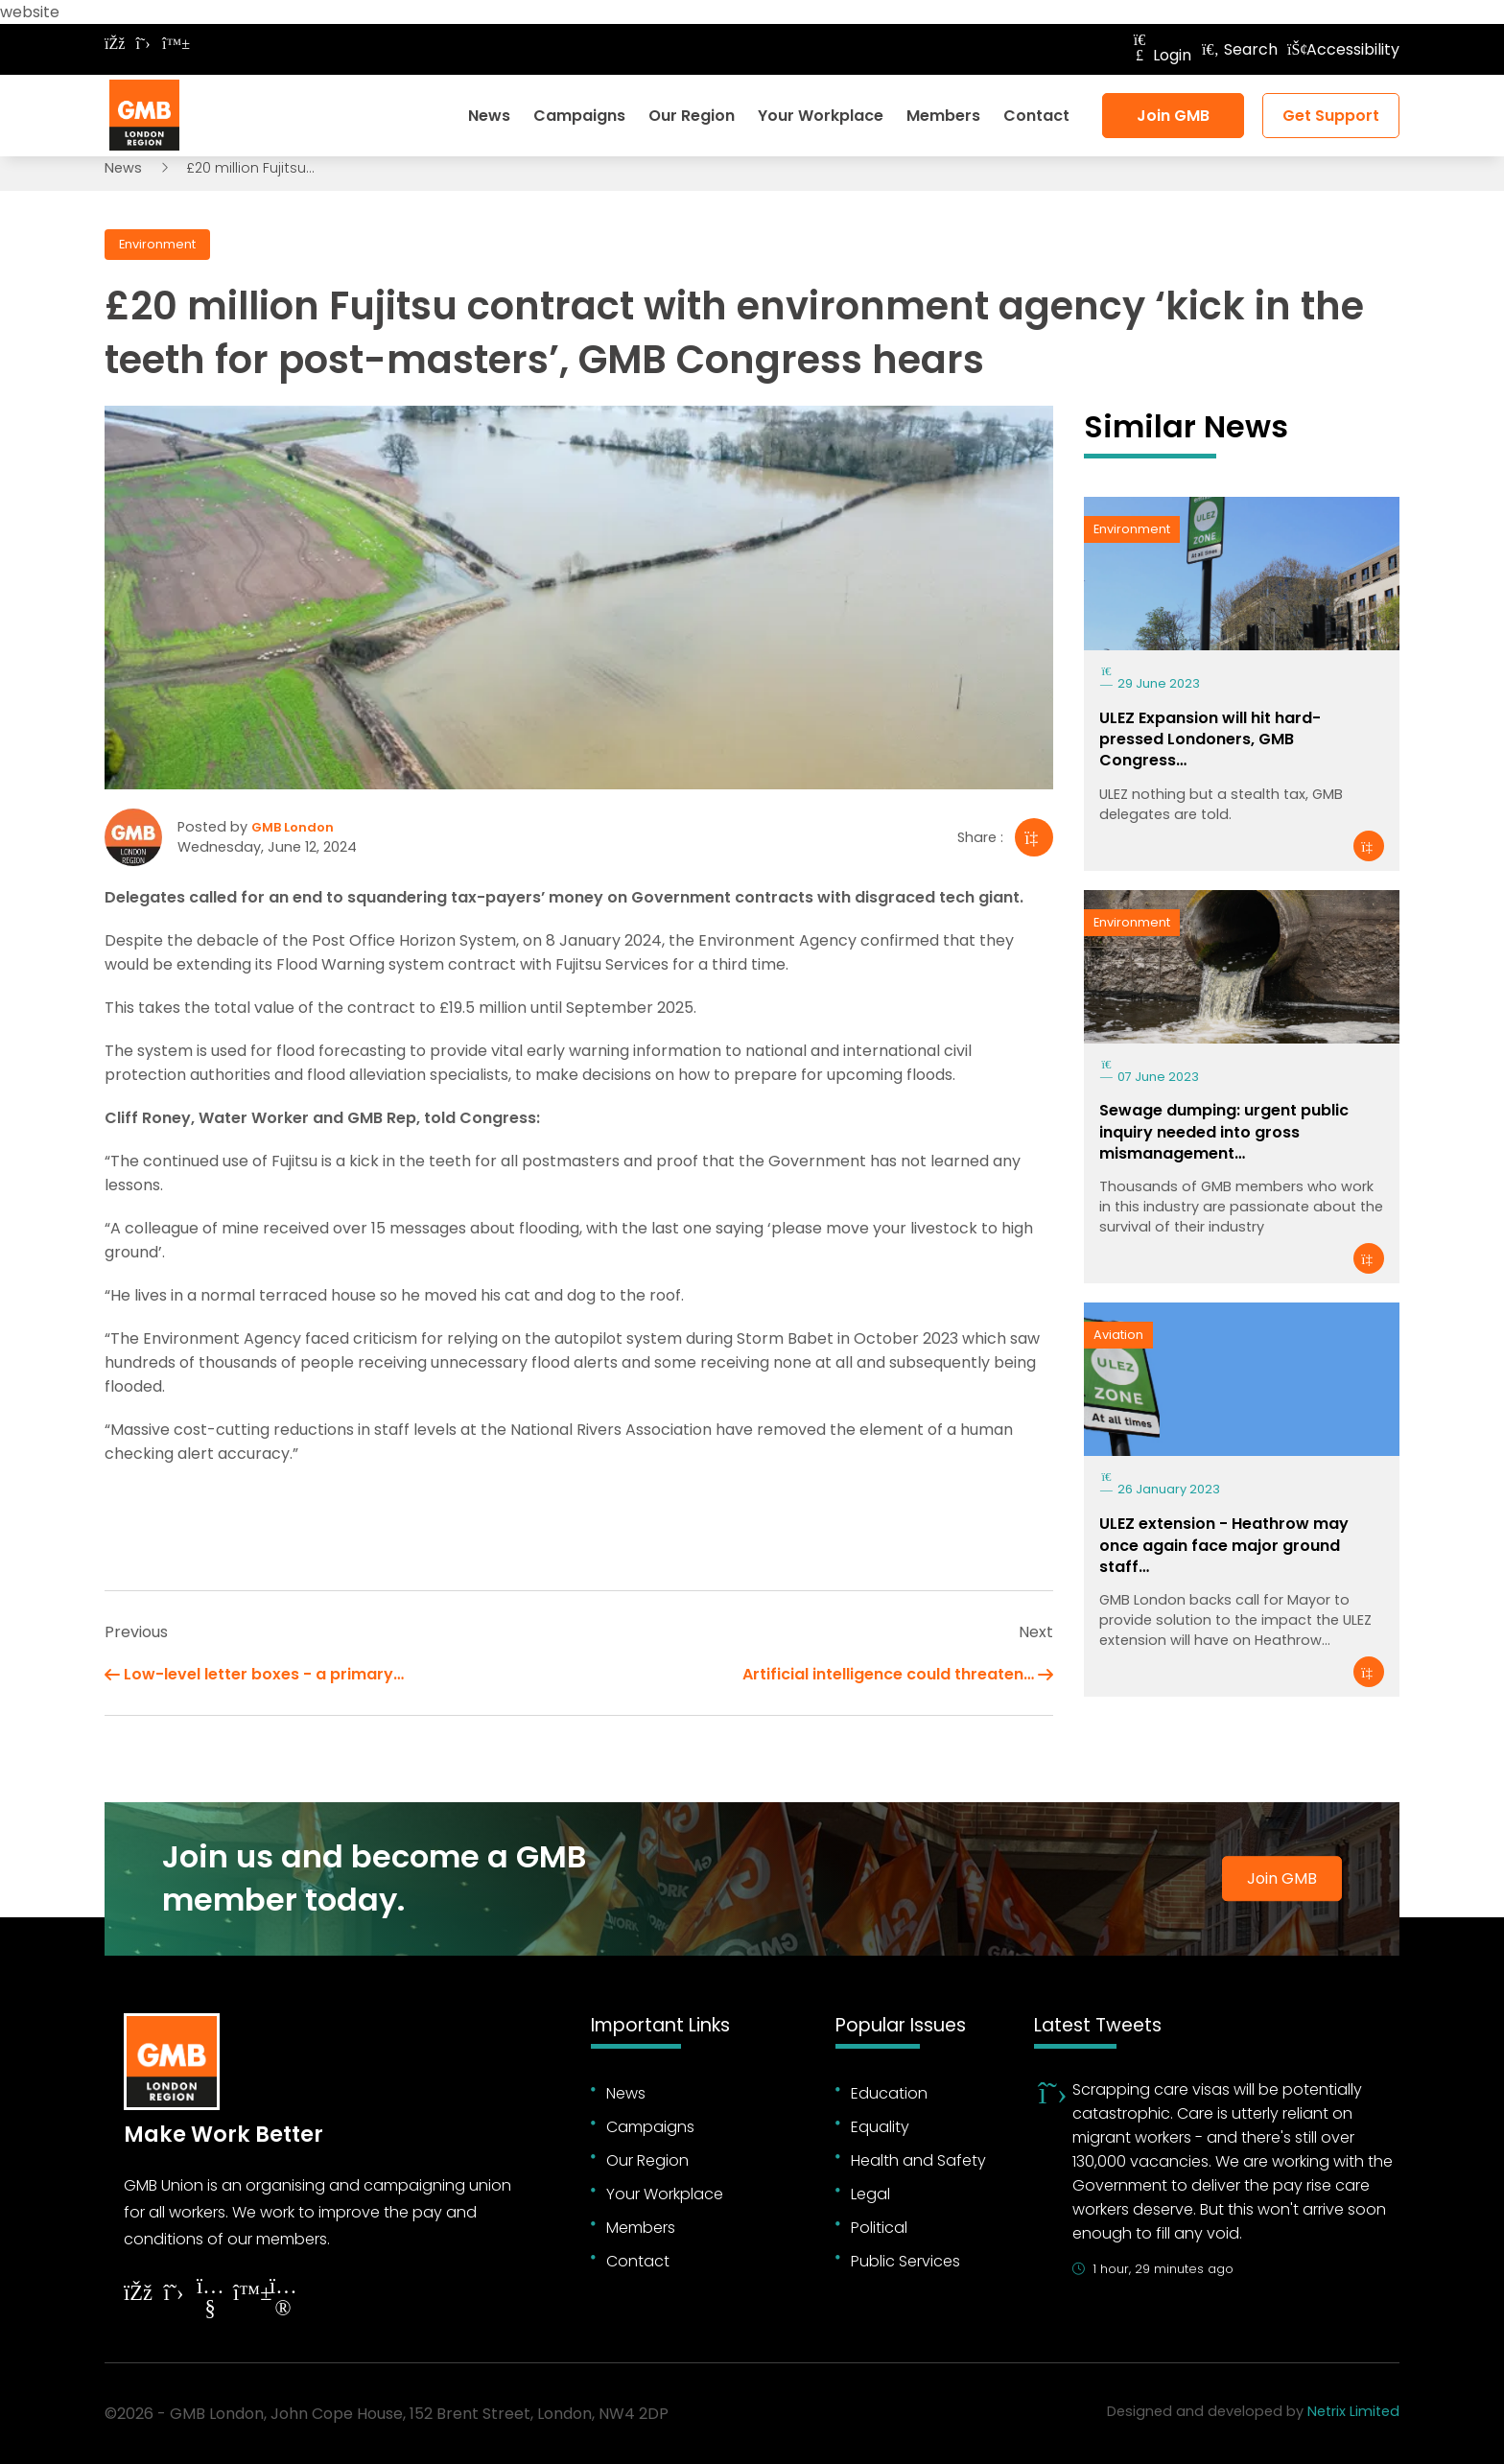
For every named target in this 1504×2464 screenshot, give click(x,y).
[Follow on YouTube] (210, 2299)
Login (1160, 55)
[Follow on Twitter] (143, 44)
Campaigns (579, 116)
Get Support (1330, 116)
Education (889, 2093)
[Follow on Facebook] (114, 44)
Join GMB (1173, 116)
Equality (880, 2127)
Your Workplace (820, 116)
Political (879, 2228)
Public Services (905, 2261)
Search (1239, 49)
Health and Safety (918, 2160)
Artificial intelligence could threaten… (888, 1674)
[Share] (1034, 837)
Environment (157, 244)
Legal (870, 2194)
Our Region (691, 116)
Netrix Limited (1353, 2411)
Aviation (1118, 1334)
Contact (1036, 116)
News (489, 116)
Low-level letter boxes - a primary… (264, 1674)
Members (943, 116)
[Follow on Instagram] (283, 2299)
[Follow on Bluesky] (171, 44)
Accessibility (1343, 49)
